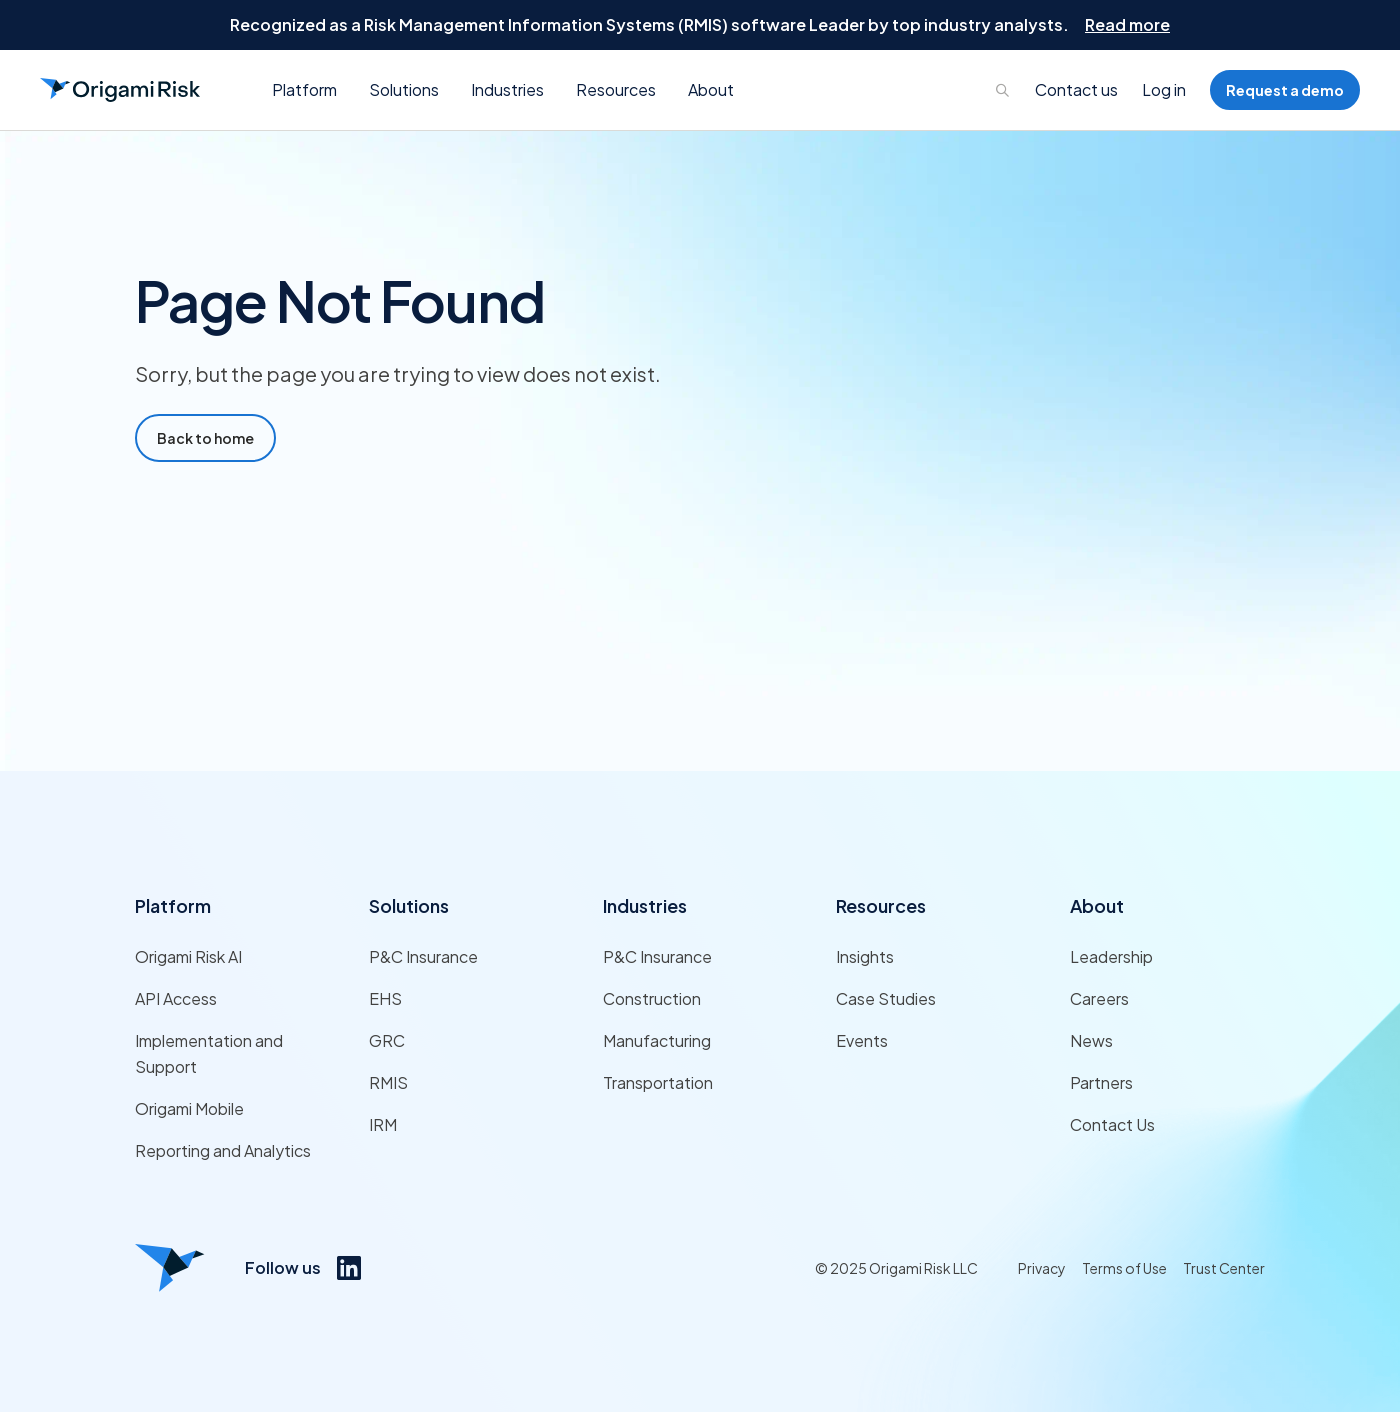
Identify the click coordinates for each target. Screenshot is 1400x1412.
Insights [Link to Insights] (865, 956)
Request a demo (1285, 90)
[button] (304, 90)
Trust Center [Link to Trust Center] (1224, 1268)
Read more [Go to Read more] (1127, 24)
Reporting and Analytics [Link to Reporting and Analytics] (223, 1150)
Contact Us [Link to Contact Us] (1112, 1124)
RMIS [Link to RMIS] (388, 1082)
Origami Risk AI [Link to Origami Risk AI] (188, 956)
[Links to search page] (1003, 90)
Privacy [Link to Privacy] (1042, 1268)
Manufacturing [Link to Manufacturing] (657, 1040)
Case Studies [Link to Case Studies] (886, 998)
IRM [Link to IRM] (383, 1124)
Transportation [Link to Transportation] (658, 1082)
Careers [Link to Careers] (1099, 998)
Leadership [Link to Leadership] (1111, 956)
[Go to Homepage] (120, 90)
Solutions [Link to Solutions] (409, 905)
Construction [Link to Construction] (652, 998)
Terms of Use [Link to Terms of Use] (1124, 1268)
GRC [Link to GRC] (387, 1040)
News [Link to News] (1091, 1040)
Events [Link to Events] (862, 1040)
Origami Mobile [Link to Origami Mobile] (189, 1108)
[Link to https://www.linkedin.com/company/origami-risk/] (349, 1268)
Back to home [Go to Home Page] (205, 438)
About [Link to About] (1097, 905)
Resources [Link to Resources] (881, 905)
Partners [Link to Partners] (1101, 1082)
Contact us (1076, 89)
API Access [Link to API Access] (176, 998)
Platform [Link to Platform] (173, 905)
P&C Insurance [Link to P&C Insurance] (423, 956)
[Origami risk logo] (170, 1268)
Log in (1164, 89)
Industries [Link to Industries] (645, 905)
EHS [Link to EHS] (385, 998)
